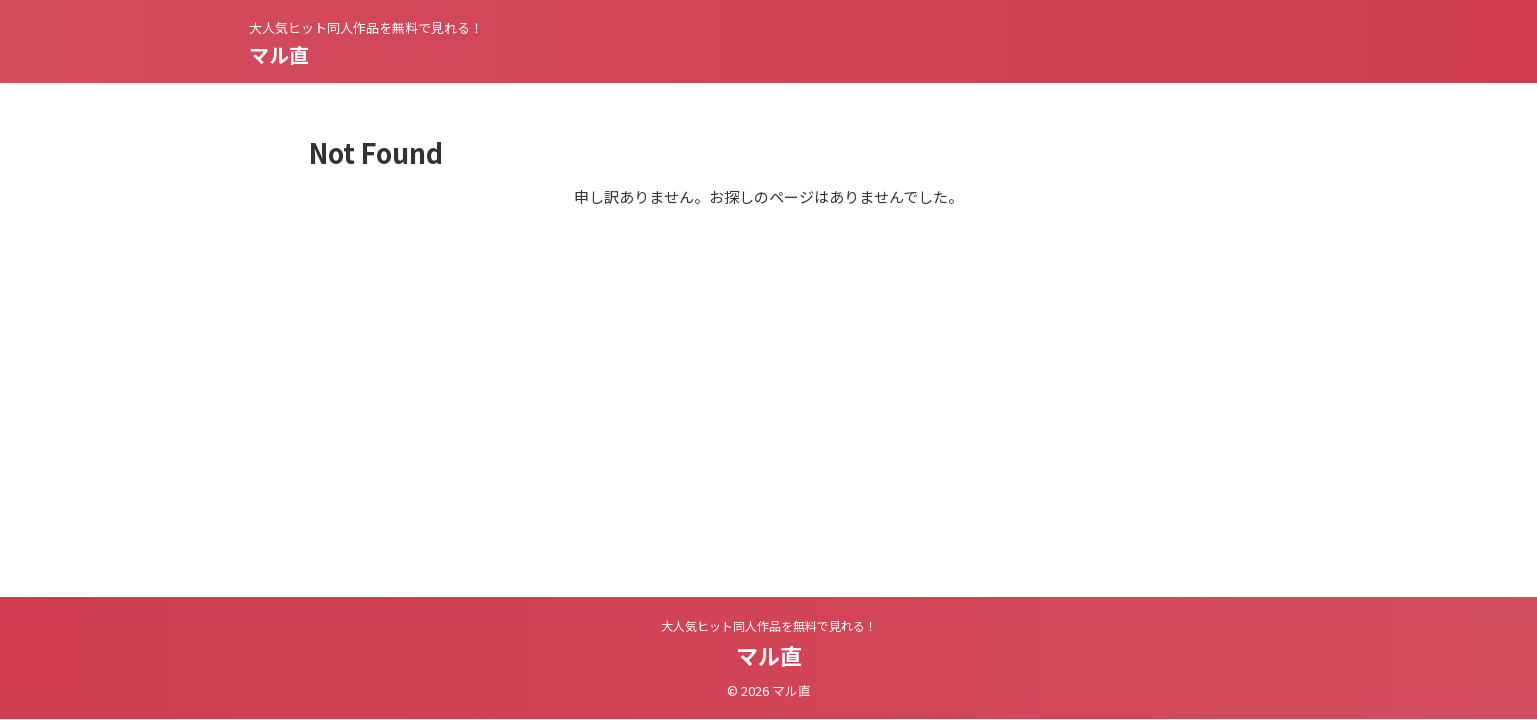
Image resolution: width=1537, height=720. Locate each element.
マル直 (279, 54)
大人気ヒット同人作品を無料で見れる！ (769, 625)
